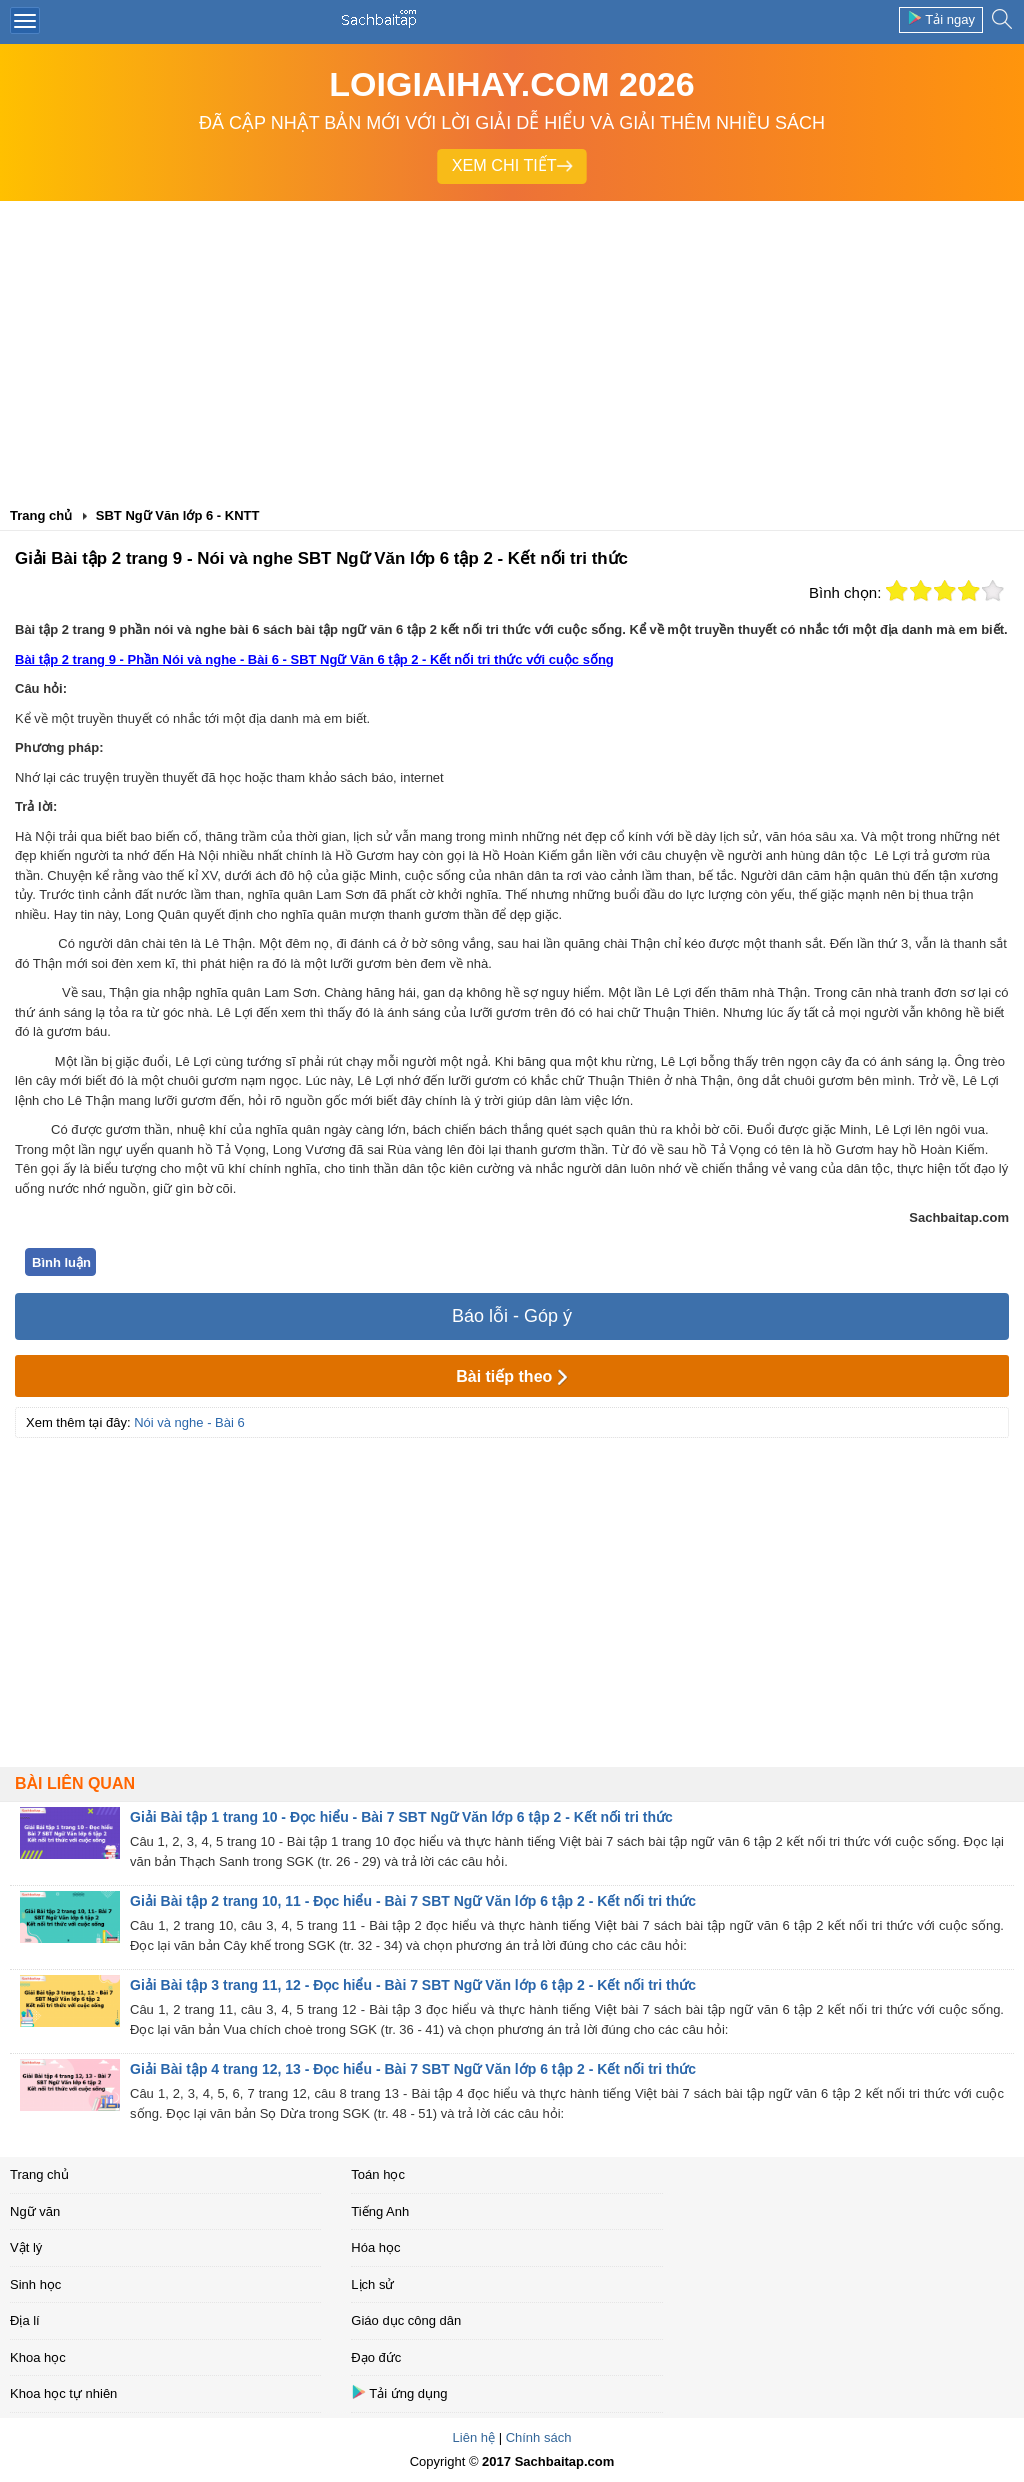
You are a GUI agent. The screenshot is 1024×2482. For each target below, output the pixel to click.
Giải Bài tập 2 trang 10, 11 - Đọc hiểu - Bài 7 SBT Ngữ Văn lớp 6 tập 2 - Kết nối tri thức (413, 1901)
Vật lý (26, 2247)
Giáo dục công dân (406, 2320)
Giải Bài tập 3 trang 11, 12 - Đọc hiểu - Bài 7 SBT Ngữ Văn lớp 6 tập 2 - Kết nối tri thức (413, 1985)
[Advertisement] (512, 351)
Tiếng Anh (380, 2211)
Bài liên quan (75, 1783)
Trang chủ (39, 2174)
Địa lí (25, 2320)
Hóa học (375, 2247)
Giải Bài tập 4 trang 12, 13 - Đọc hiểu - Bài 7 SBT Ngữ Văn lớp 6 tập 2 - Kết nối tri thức (413, 2069)
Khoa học (38, 2357)
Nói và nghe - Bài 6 (189, 1422)
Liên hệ (474, 2437)
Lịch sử (372, 2284)
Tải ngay (941, 18)
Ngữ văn (35, 2211)
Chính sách (539, 2437)
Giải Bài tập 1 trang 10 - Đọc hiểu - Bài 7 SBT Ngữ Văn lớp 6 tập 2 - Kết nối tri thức (401, 1817)
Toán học (378, 2174)
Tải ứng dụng (399, 2392)
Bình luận (61, 1262)
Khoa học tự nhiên (63, 2393)
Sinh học (35, 2284)
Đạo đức (376, 2357)
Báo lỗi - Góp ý (512, 1316)
